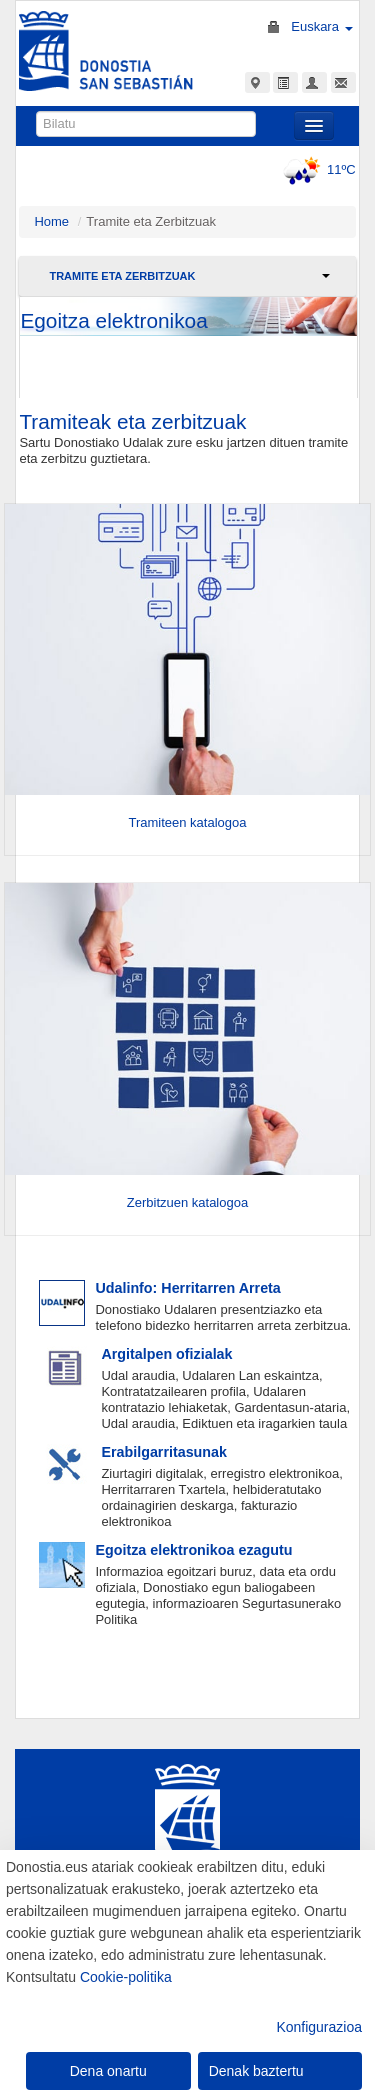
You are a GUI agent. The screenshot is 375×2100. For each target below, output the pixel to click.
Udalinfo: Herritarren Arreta (187, 1288)
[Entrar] (187, 648)
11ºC (316, 169)
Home (51, 221)
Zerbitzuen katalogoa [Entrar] (187, 1202)
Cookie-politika (126, 1977)
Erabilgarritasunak (164, 1452)
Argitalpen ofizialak (166, 1354)
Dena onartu (108, 2071)
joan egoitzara (188, 347)
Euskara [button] (321, 26)
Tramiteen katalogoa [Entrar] (187, 822)
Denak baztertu (256, 2071)
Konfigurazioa (319, 2027)
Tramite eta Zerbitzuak (122, 276)
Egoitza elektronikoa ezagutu (193, 1550)
